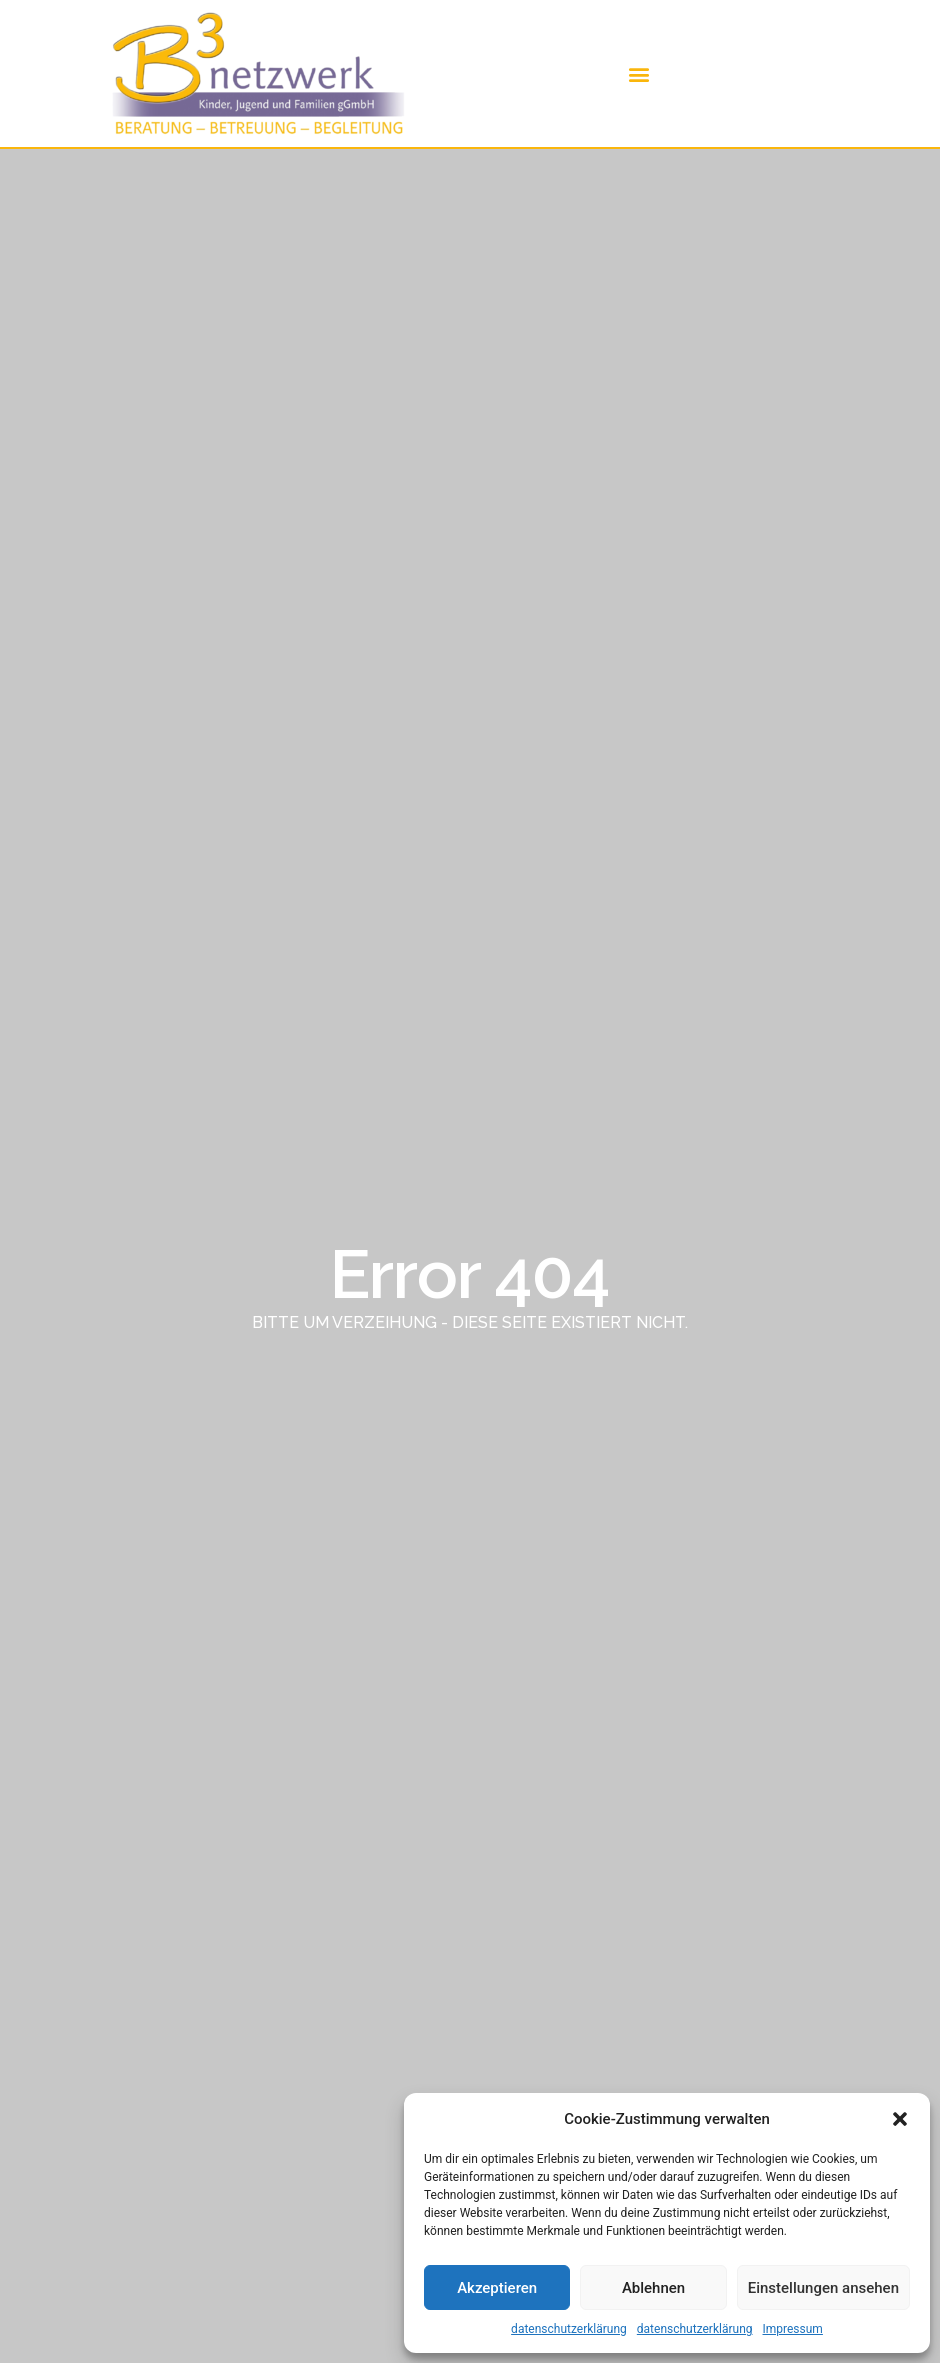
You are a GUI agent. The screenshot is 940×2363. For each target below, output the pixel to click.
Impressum (793, 2329)
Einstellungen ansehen (823, 2288)
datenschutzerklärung (569, 2329)
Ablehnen (653, 2288)
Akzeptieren (497, 2288)
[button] (900, 2119)
